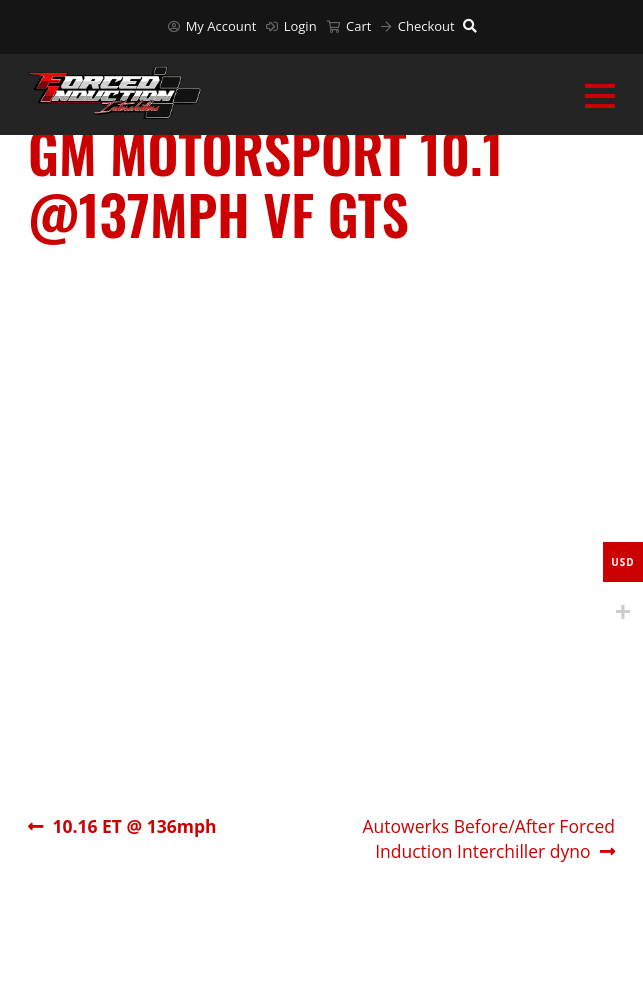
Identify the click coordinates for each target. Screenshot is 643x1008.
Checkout (417, 26)
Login (291, 26)
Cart (349, 26)
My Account (212, 26)
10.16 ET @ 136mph (133, 827)
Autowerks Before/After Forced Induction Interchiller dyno (488, 838)
